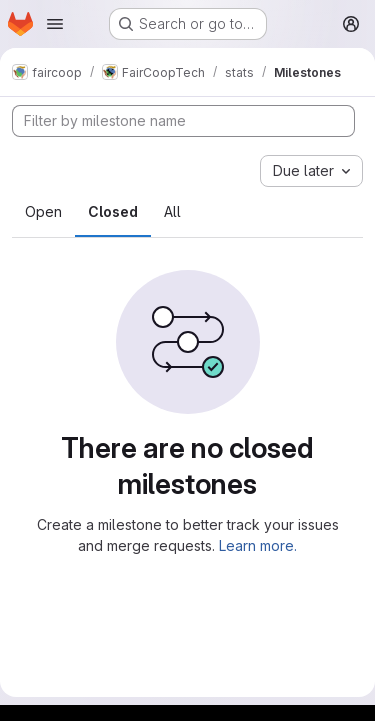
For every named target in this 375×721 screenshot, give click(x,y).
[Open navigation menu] (55, 24)
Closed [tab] (113, 211)
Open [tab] (43, 211)
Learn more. (258, 545)
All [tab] (172, 211)
